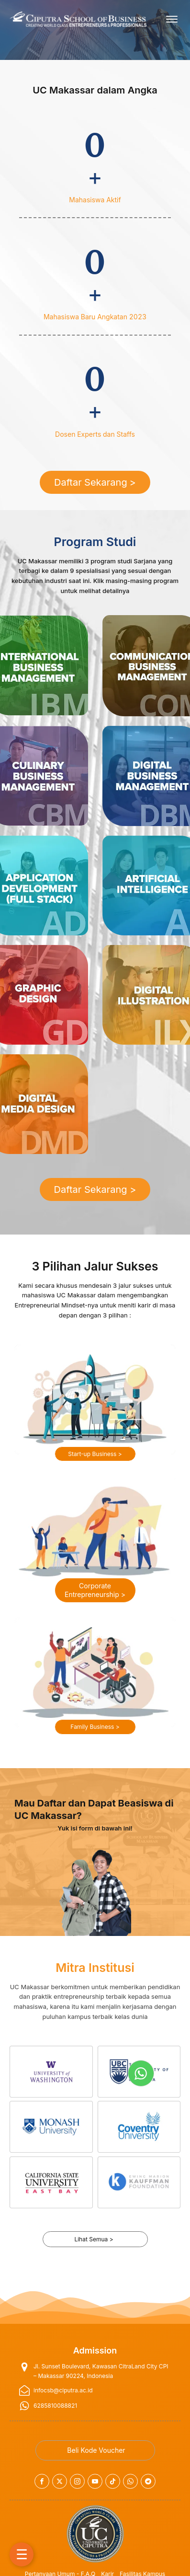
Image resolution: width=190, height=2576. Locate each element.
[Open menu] (171, 19)
